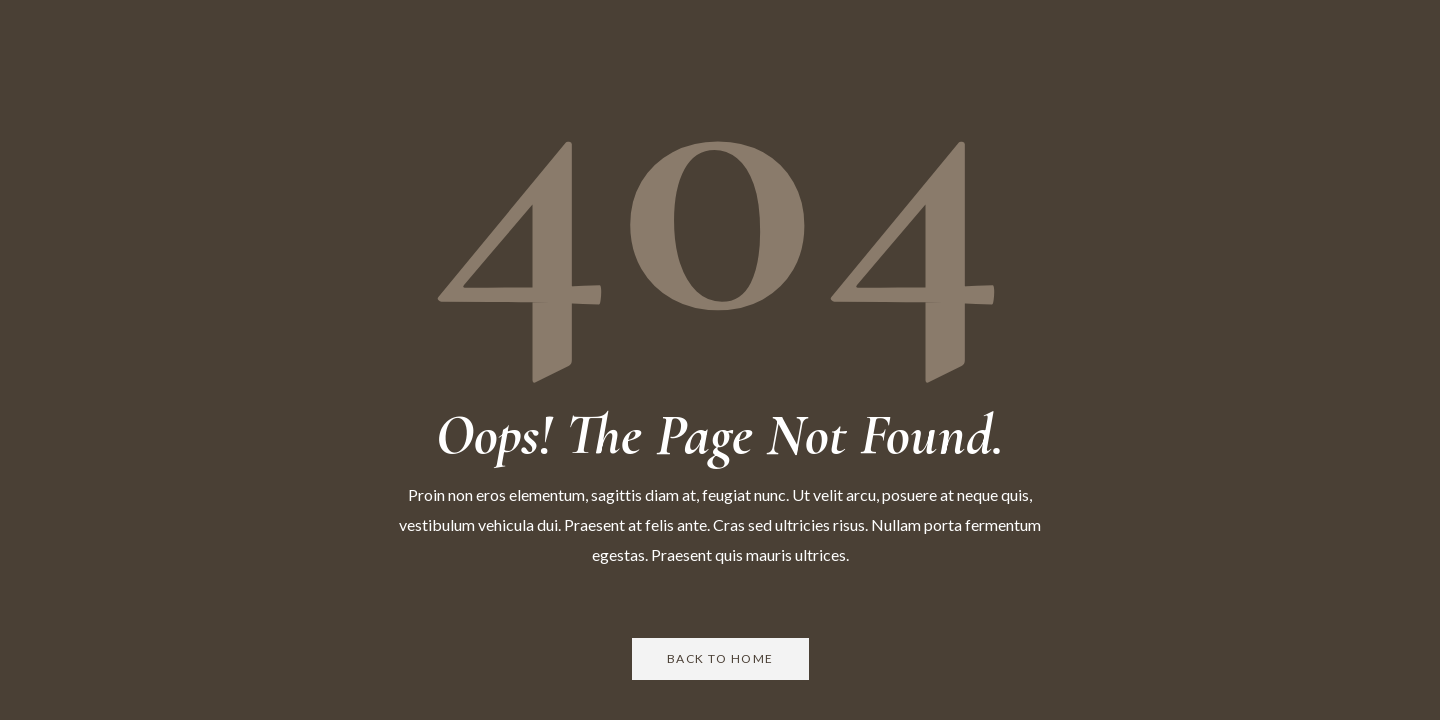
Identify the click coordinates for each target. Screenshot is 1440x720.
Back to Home (720, 658)
